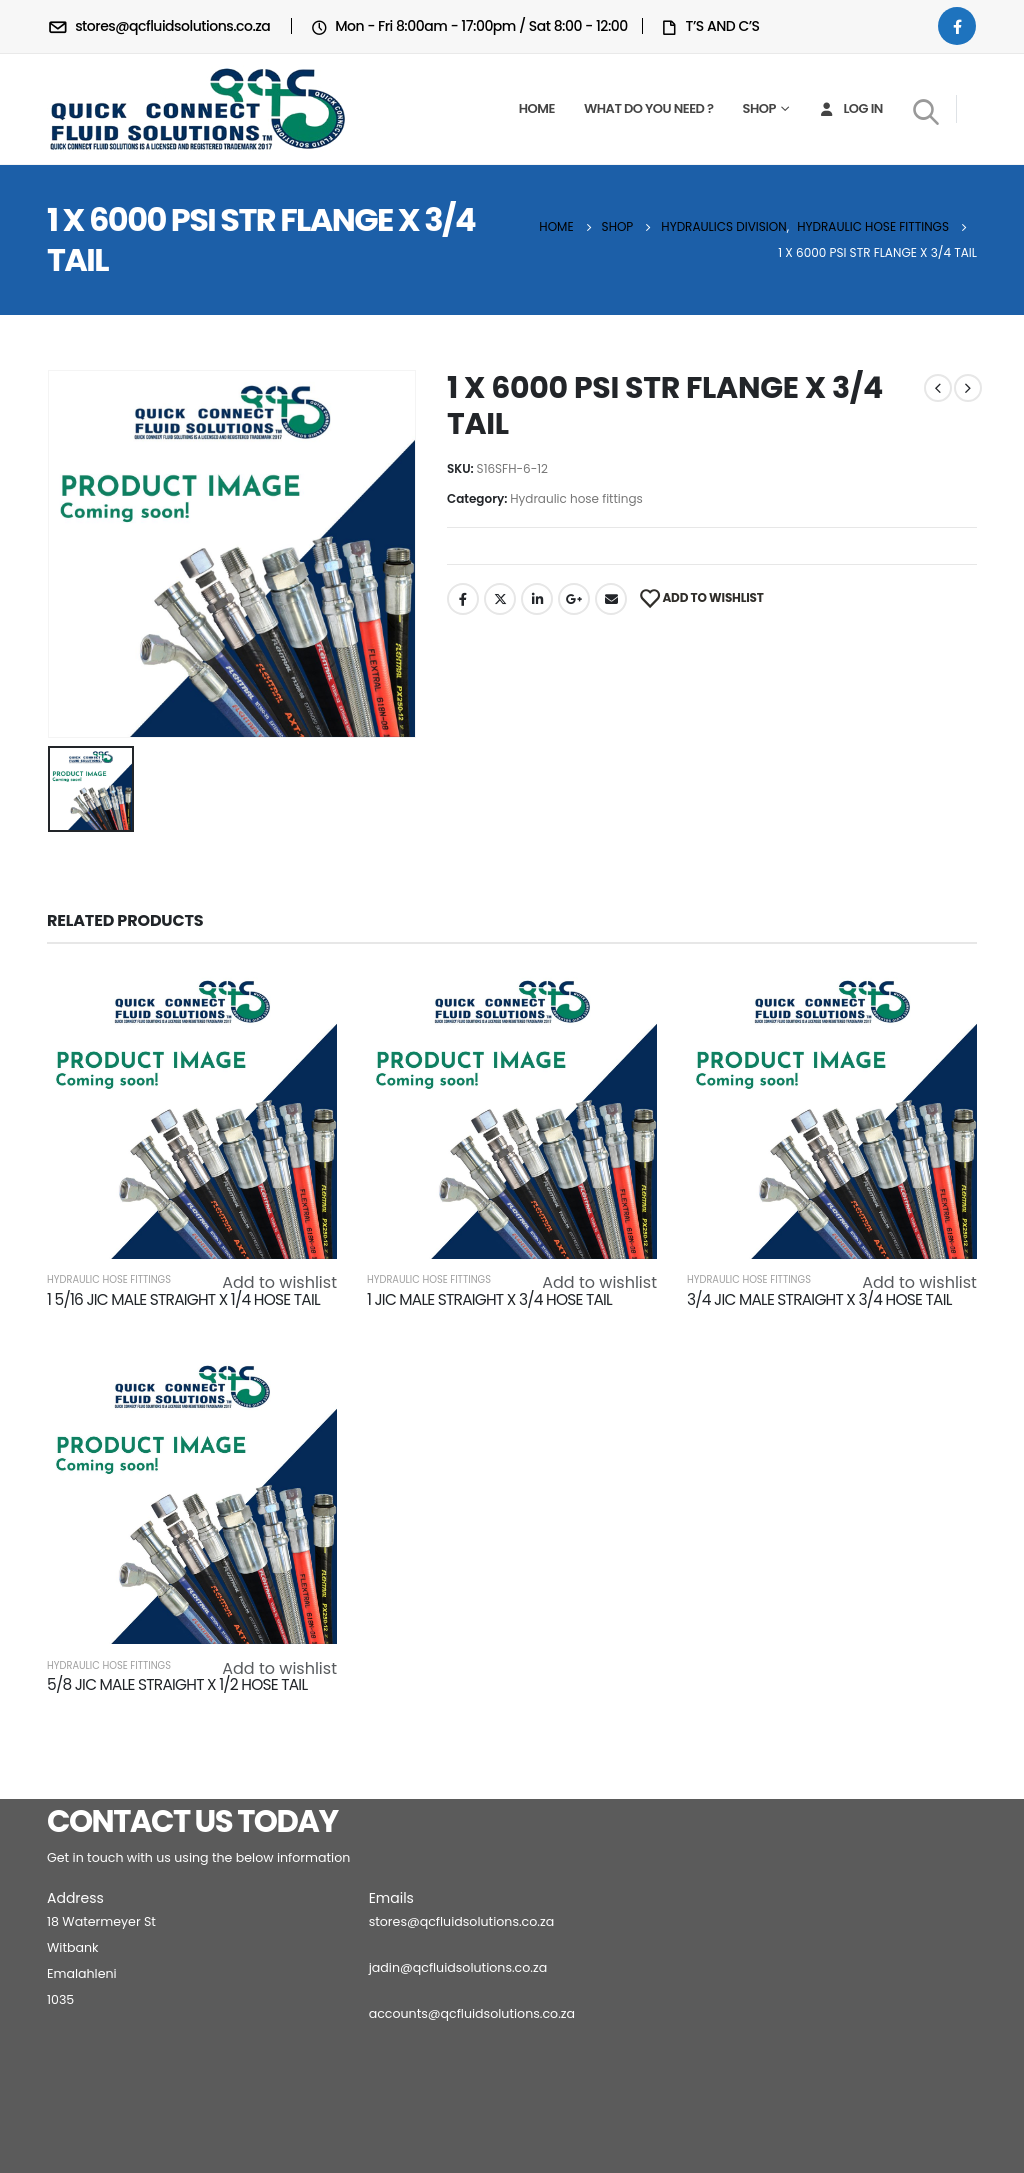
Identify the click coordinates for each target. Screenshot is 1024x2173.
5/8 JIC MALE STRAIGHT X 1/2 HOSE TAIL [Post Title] (177, 1684)
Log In (849, 108)
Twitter (500, 599)
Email (611, 599)
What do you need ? (649, 108)
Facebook (463, 599)
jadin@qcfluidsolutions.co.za (458, 1967)
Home (537, 108)
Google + (574, 599)
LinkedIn (537, 599)
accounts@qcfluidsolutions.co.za (472, 2013)
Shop (759, 108)
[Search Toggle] (926, 111)
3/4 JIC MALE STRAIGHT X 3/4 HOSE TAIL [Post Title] (819, 1299)
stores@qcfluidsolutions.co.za (462, 1921)
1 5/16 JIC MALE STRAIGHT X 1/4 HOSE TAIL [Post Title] (183, 1299)
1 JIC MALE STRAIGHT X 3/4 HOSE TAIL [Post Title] (489, 1299)
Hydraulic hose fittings (576, 498)
